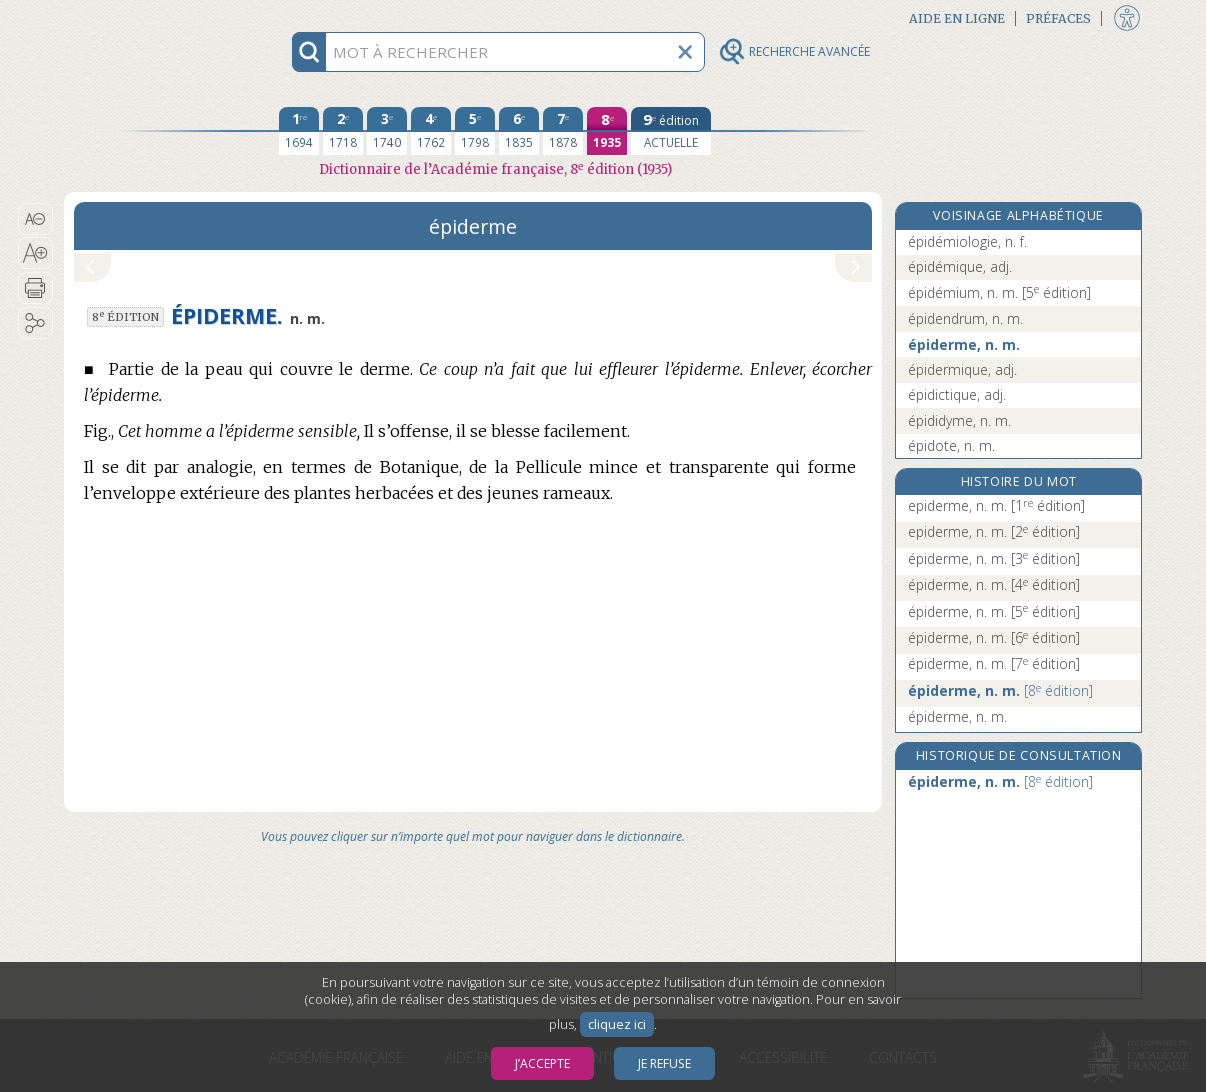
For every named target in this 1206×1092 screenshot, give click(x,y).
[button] (35, 219)
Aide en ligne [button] (957, 18)
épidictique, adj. (957, 394)
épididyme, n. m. (959, 420)
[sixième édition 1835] (519, 131)
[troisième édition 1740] (387, 131)
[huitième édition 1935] (607, 131)
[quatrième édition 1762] (431, 131)
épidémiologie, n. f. (967, 241)
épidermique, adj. (962, 369)
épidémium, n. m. (999, 292)
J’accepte (542, 1063)
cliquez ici (617, 1024)
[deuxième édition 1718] (343, 131)
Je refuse (664, 1063)
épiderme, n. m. (964, 344)
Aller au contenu (142, 17)
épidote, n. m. (951, 445)
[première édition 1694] (299, 131)
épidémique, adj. (960, 266)
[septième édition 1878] (563, 131)
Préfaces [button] (1058, 18)
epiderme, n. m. (996, 505)
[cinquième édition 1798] (475, 131)
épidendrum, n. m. (965, 318)
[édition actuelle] (671, 131)
